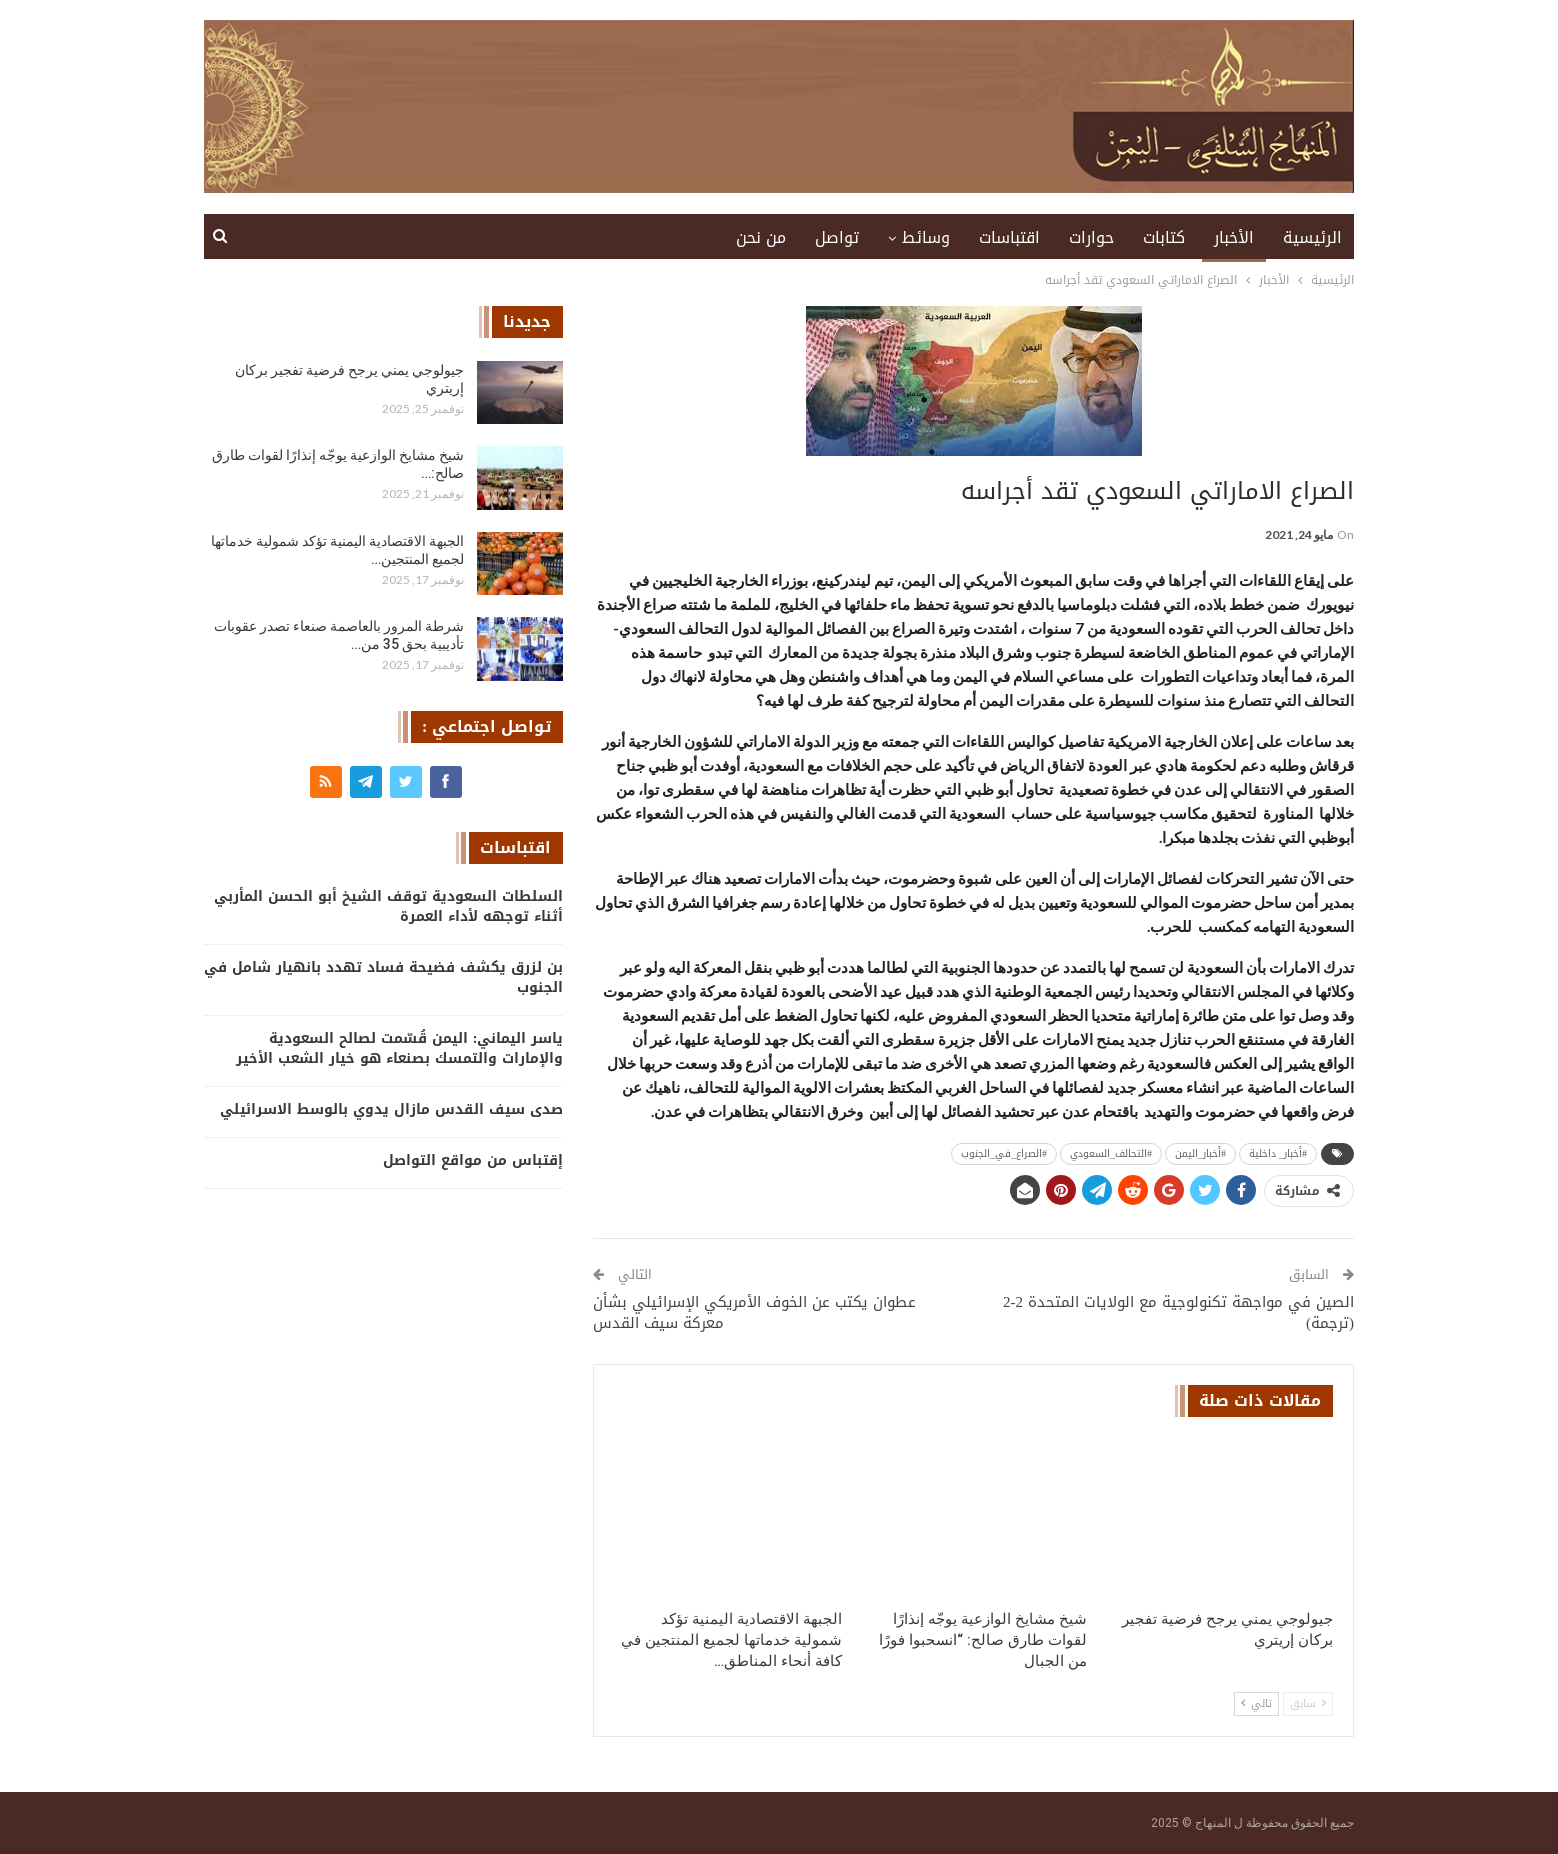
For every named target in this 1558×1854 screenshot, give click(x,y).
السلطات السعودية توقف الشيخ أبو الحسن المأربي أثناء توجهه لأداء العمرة (388, 906)
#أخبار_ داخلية (1278, 1153)
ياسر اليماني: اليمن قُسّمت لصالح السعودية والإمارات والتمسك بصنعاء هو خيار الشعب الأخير (399, 1048)
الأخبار (1234, 237)
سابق (1308, 1703)
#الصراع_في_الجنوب (1004, 1153)
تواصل (837, 237)
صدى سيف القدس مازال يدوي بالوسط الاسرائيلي (391, 1109)
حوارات (1091, 237)
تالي (1256, 1703)
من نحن (761, 237)
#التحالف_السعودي (1111, 1153)
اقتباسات (1009, 237)
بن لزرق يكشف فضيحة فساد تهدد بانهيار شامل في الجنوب (383, 977)
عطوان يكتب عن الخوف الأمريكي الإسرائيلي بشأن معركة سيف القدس (754, 1312)
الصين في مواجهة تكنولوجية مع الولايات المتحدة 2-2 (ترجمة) (1178, 1312)
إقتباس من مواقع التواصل (473, 1160)
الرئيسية (1312, 237)
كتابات (1164, 237)
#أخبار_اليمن (1200, 1153)
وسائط (926, 237)
